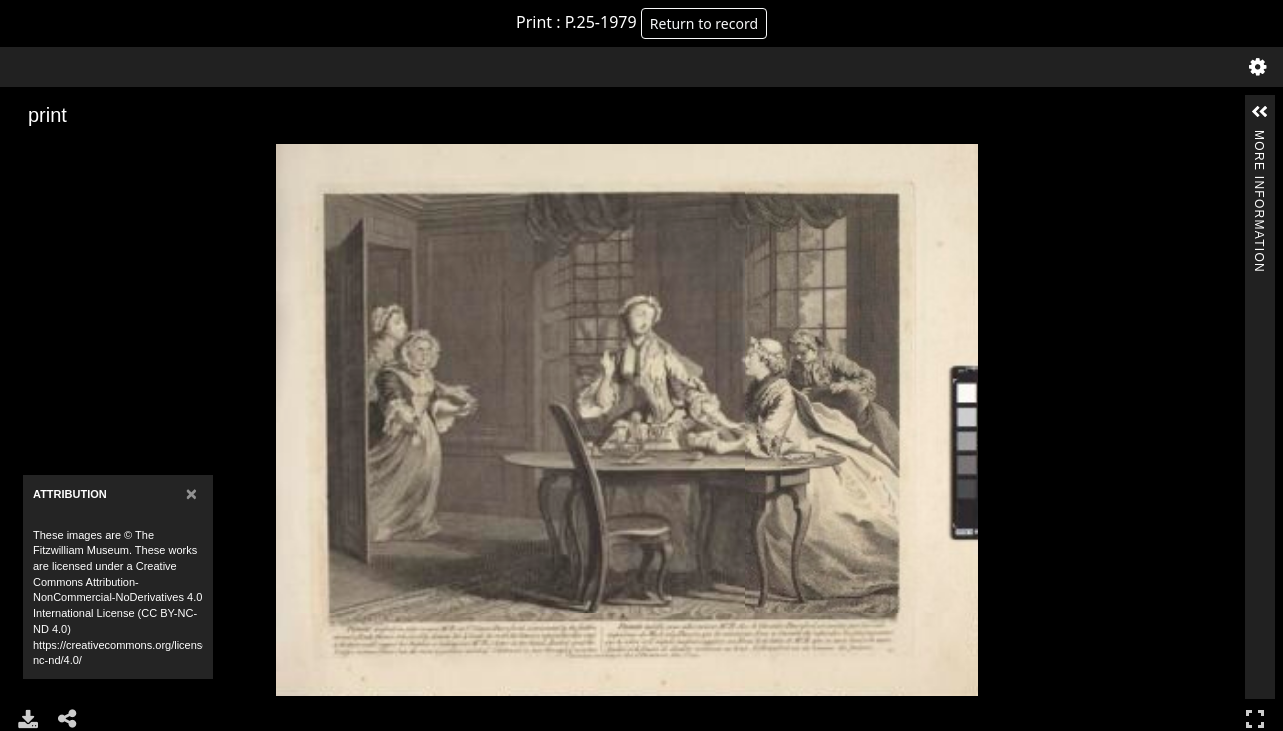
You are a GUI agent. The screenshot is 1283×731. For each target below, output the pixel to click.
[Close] (191, 493)
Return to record (704, 23)
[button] (1260, 112)
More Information (1259, 138)
